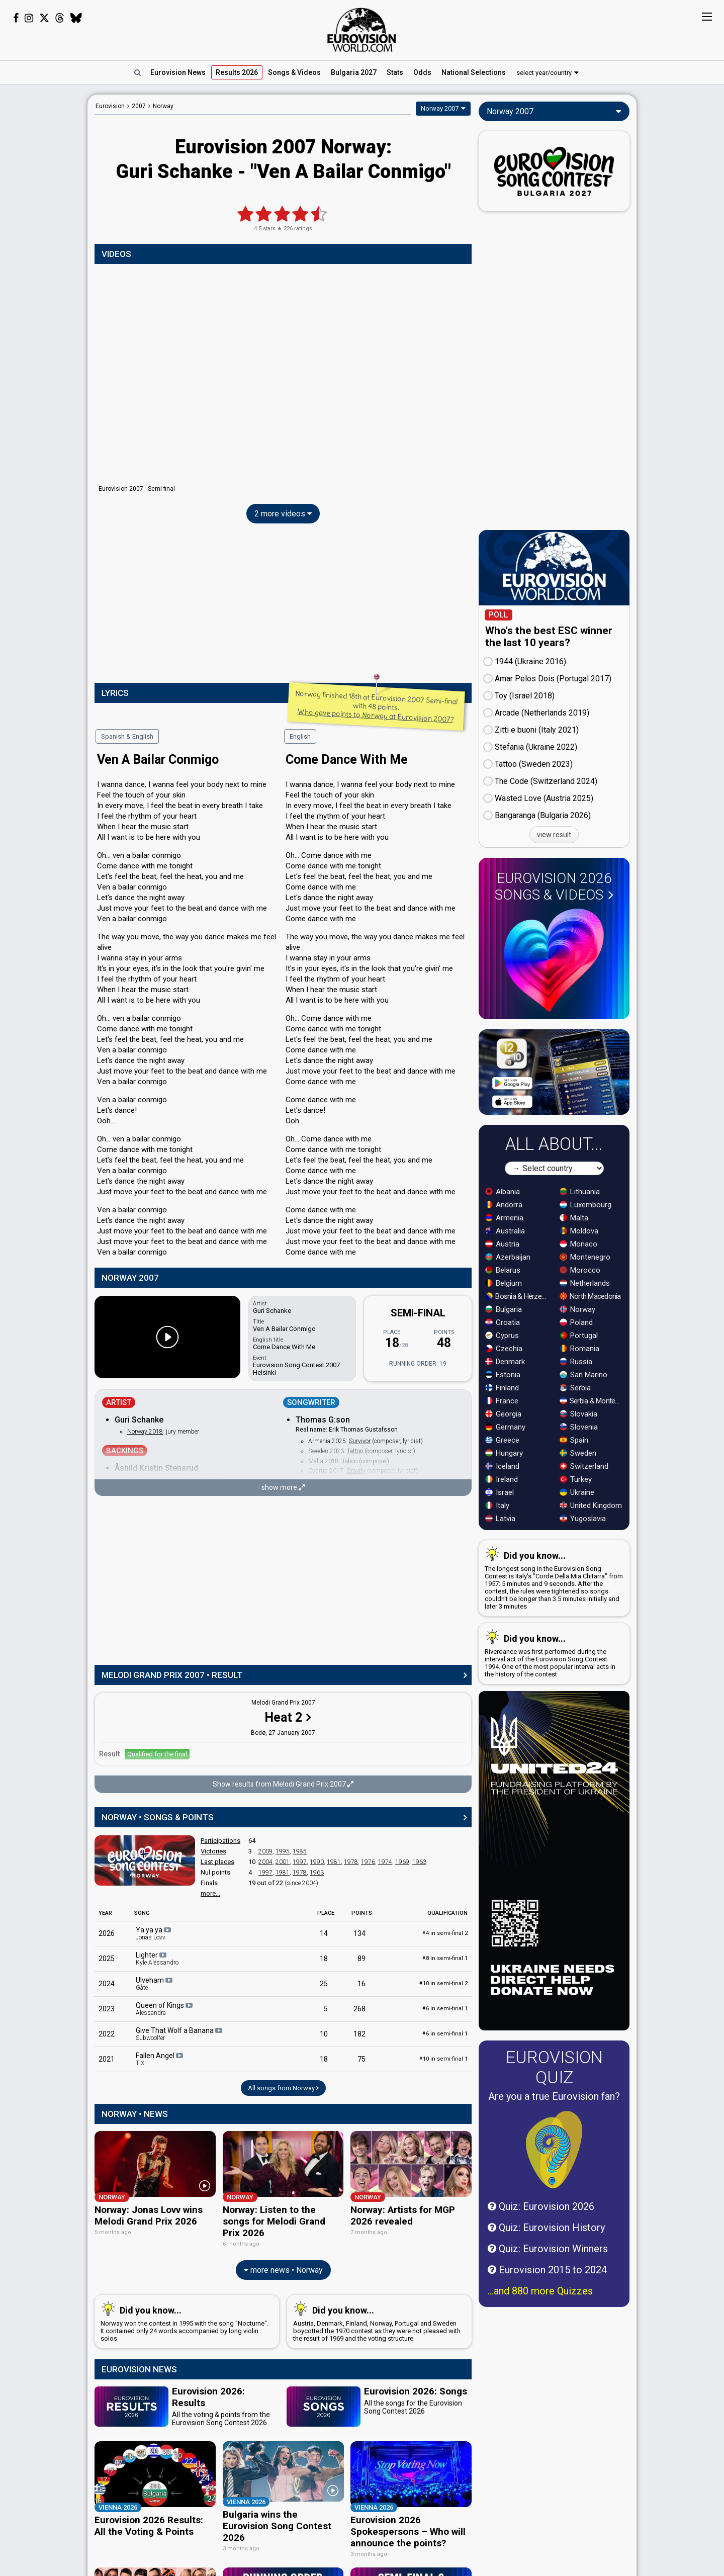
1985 (300, 1851)
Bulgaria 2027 (354, 72)
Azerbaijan (507, 1257)
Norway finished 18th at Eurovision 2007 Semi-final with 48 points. (376, 706)
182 (359, 2034)
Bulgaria (503, 1309)
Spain (574, 1440)
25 (324, 1984)
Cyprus (502, 1335)
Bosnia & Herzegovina (518, 1296)
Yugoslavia (583, 1518)
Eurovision (110, 106)
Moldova (579, 1230)
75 (361, 2059)
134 (359, 1933)
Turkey (576, 1479)
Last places (217, 1862)
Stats (395, 72)
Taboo (349, 1461)
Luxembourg (585, 1204)
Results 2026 (237, 72)
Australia (505, 1230)
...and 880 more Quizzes (540, 2291)
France (501, 1400)
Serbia (575, 1387)
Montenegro (585, 1257)
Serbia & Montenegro (592, 1400)
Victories (213, 1851)
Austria (502, 1244)
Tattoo (355, 1451)
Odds (422, 72)
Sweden (578, 1453)
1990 (317, 1862)
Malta (574, 1217)
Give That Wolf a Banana (180, 2033)
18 (324, 1959)
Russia (576, 1361)
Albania (502, 1191)
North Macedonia (590, 1296)
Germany (505, 1427)
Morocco (580, 1270)
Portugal (579, 1335)
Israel (499, 1492)
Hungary (504, 1453)
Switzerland (584, 1466)
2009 (265, 1851)
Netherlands (585, 1283)
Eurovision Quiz (554, 2067)
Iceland (502, 1466)
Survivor (360, 1441)
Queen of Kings (165, 2008)
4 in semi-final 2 (445, 1933)
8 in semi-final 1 (445, 1958)
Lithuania (580, 1191)
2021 (107, 2059)
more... (210, 1893)
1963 (419, 1862)
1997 (300, 1862)
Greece (502, 1440)
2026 (107, 1933)
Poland (576, 1322)
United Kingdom (591, 1505)
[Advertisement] (43, 245)
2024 (107, 1984)
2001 (283, 1862)
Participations (220, 1840)
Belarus (502, 1270)
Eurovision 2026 (554, 886)
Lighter (157, 1958)
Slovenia (579, 1427)
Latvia (500, 1518)
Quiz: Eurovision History (546, 2228)
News (178, 72)
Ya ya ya (154, 1933)
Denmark (505, 1361)
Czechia (503, 1348)
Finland (502, 1387)
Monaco (578, 1244)
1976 (368, 1862)
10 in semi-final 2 (443, 1983)
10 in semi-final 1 (443, 2059)
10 (324, 2034)
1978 (351, 1862)
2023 (107, 2009)
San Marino (583, 1374)
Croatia (502, 1322)
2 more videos (283, 513)
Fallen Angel (160, 2059)
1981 (334, 1862)
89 (361, 1959)
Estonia (502, 1374)
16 (361, 1984)
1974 (385, 1862)
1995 (283, 1851)
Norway (577, 1309)
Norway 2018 (145, 1431)
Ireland (501, 1479)
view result (554, 835)
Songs (294, 72)
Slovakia (578, 1413)
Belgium (503, 1283)
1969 (402, 1862)
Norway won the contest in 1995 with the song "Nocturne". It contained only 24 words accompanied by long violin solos (185, 2316)
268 (359, 2009)
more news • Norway (283, 2265)
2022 (107, 2034)
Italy (497, 1505)
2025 (107, 1959)
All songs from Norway (283, 2088)
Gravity (356, 1470)
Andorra (503, 1204)
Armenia (504, 1217)
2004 (265, 1862)
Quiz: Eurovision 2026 (541, 2206)
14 (324, 1933)
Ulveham (155, 1983)
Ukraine (577, 1492)
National (473, 72)
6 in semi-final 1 (445, 2008)
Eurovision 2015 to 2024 (547, 2270)
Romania (579, 1348)
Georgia (503, 1413)
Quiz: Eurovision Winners (548, 2249)
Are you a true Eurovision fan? (554, 2096)
